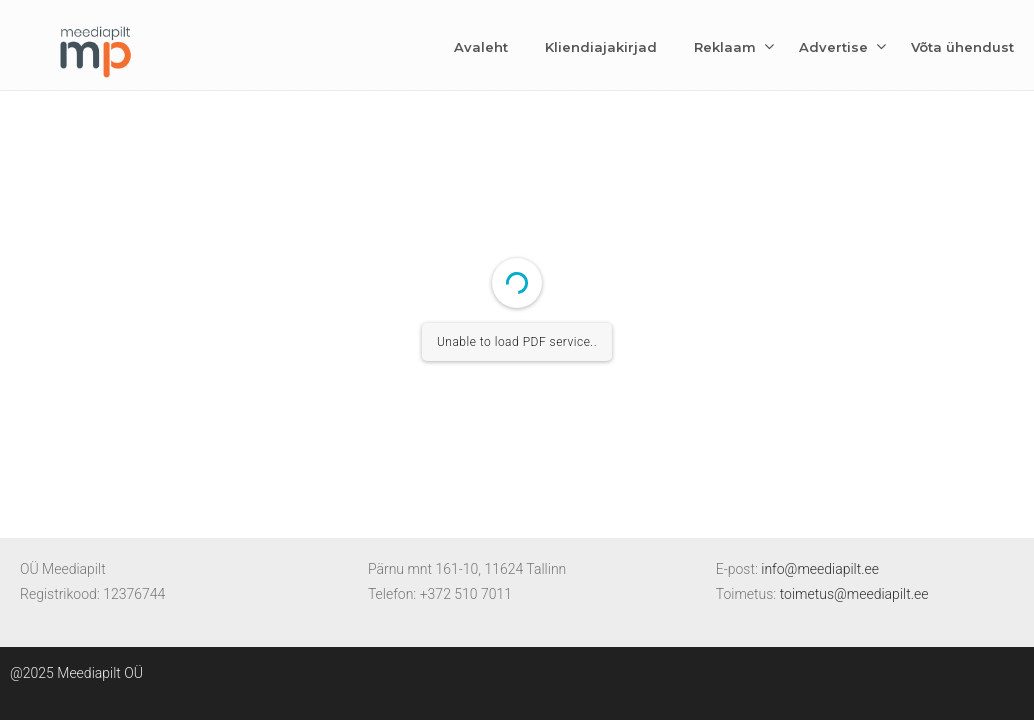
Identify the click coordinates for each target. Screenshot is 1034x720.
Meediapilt (95, 48)
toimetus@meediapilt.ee (854, 594)
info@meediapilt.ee (820, 569)
